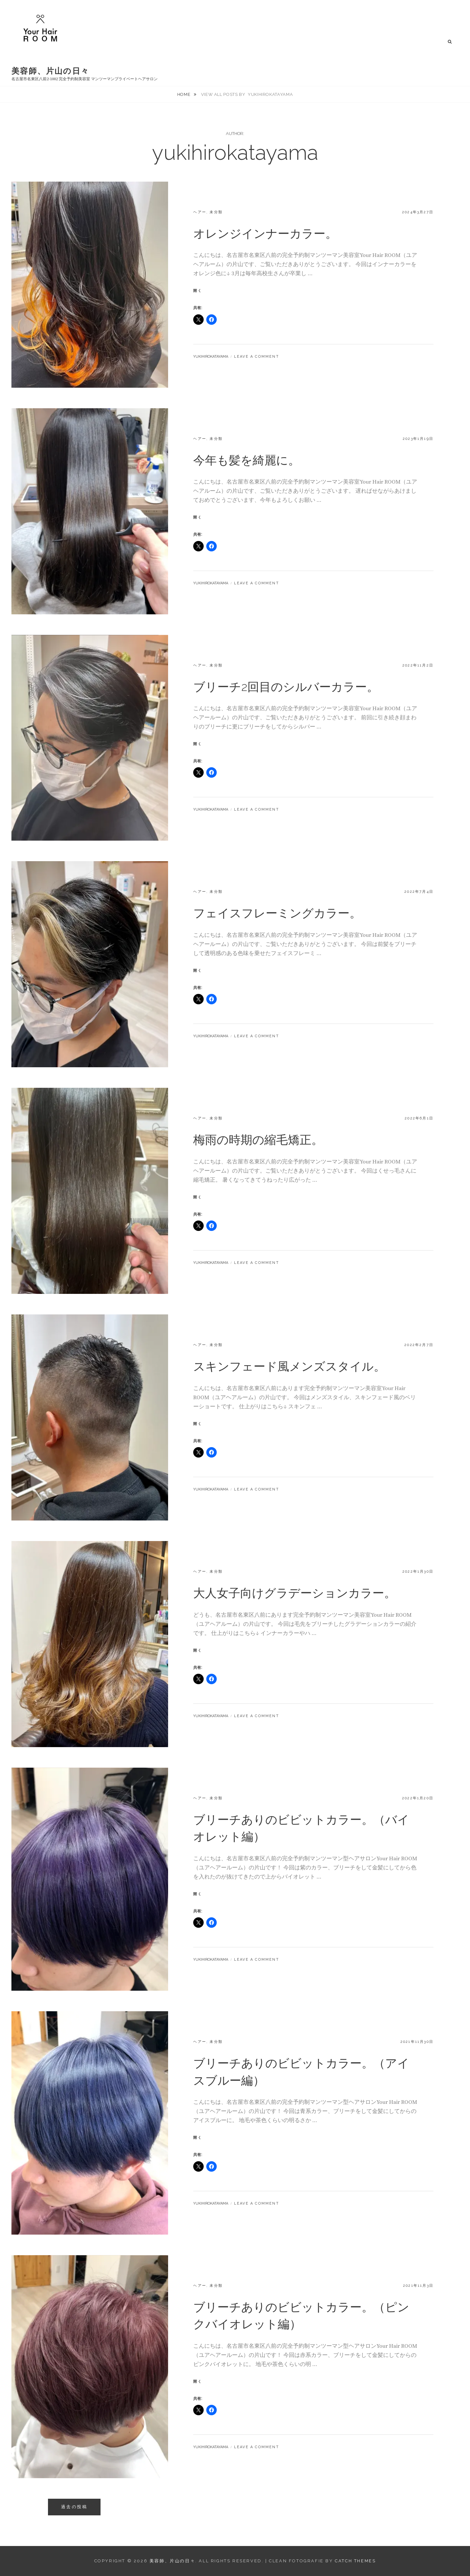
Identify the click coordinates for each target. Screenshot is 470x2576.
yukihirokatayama (210, 356)
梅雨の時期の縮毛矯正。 (258, 1139)
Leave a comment (256, 356)
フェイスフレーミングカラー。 (277, 913)
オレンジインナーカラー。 (265, 233)
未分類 (216, 212)
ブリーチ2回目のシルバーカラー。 (286, 687)
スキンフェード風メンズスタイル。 (289, 1366)
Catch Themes (355, 2560)
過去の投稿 (74, 2506)
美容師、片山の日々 (50, 71)
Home (184, 94)
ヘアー (199, 212)
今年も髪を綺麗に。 (246, 460)
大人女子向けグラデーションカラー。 (294, 1593)
